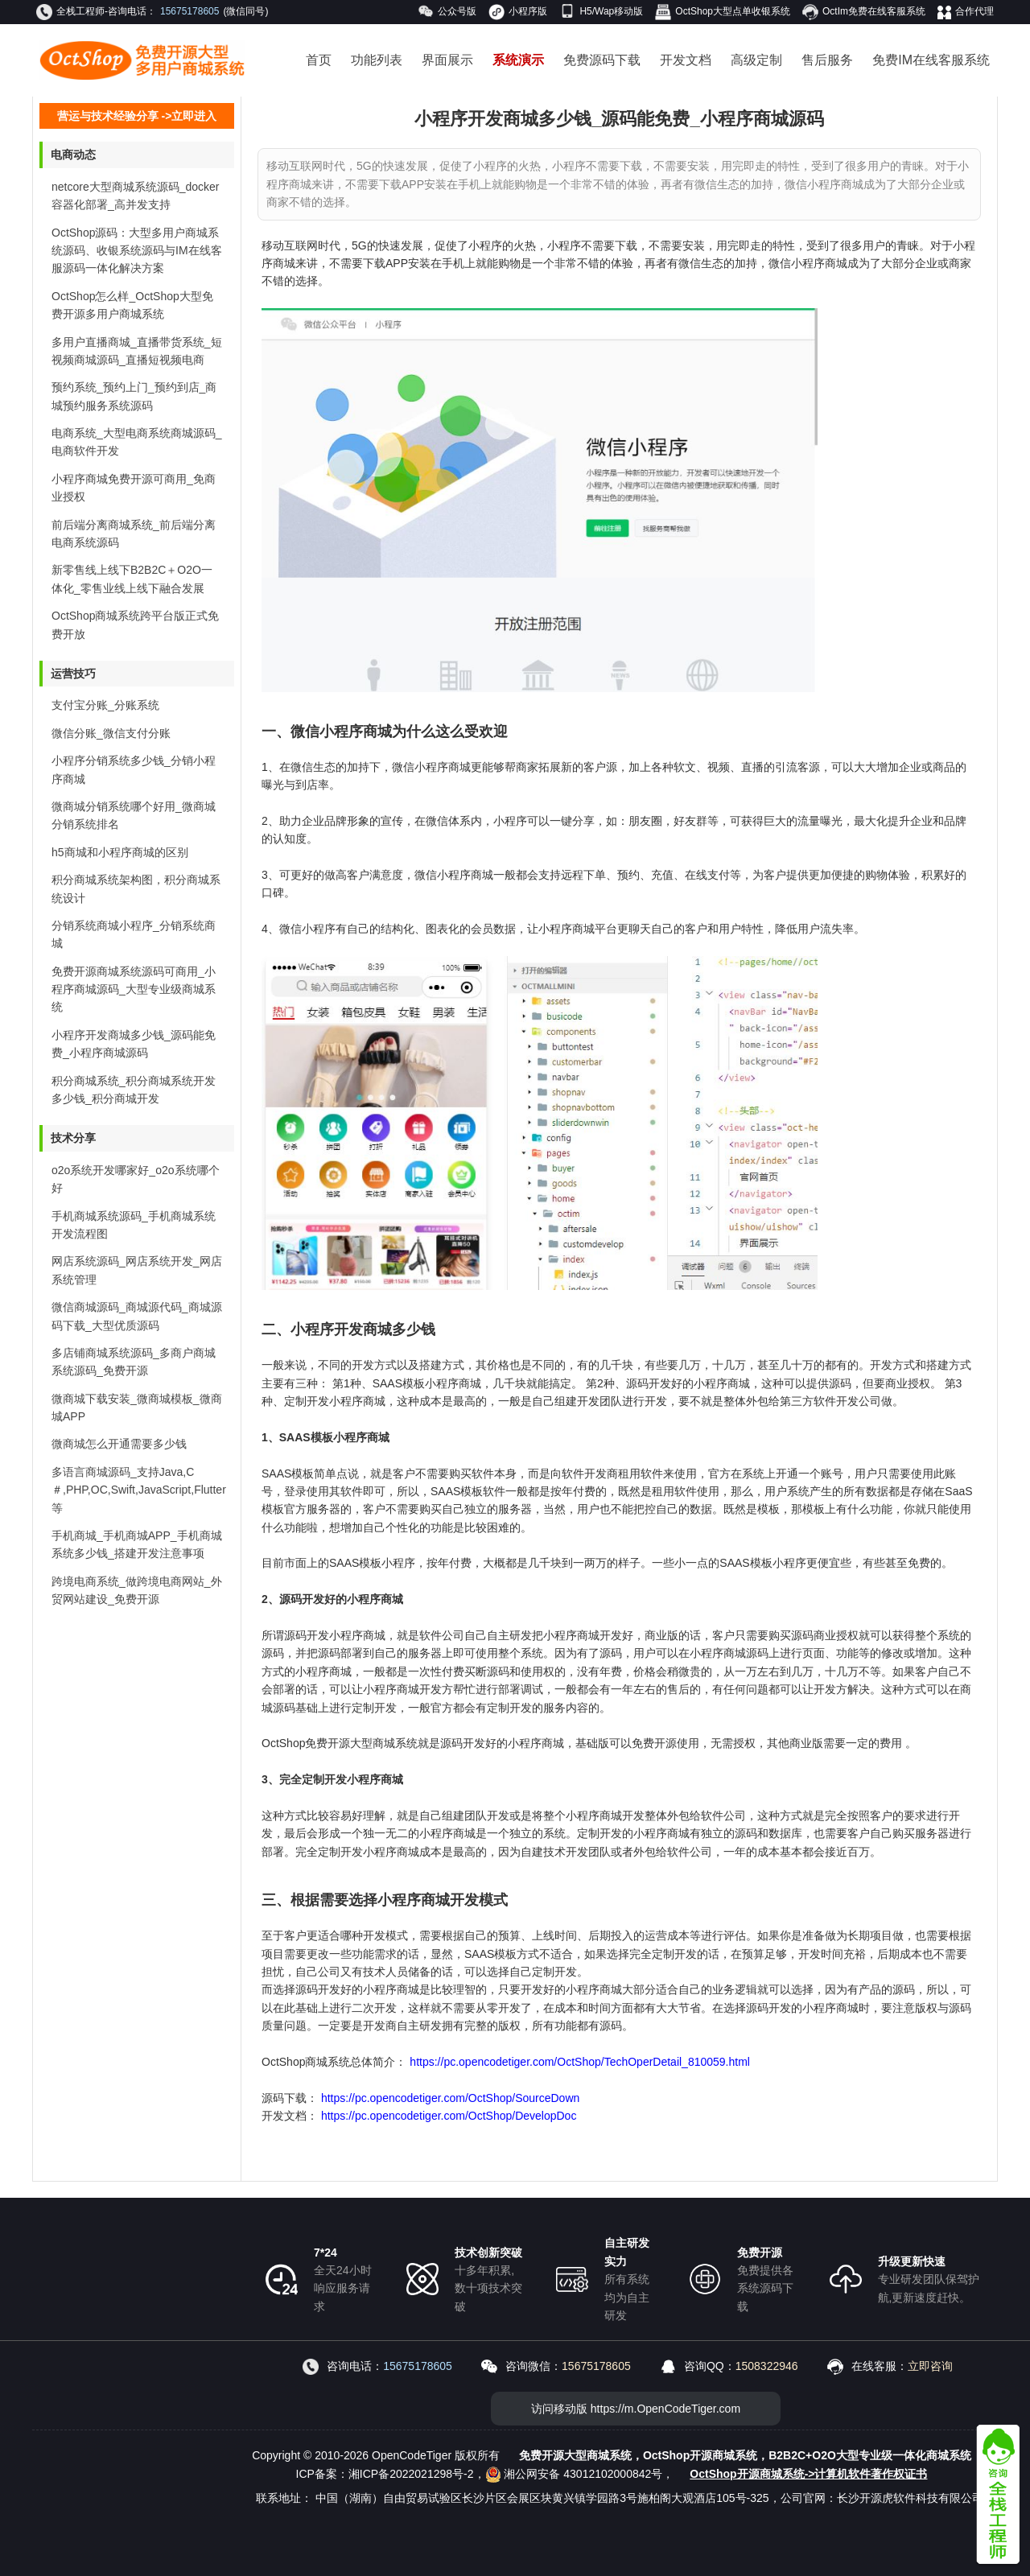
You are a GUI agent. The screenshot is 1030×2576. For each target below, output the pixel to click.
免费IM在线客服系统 (931, 60)
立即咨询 (930, 2366)
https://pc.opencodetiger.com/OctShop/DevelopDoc (447, 2115)
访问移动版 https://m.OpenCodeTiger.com (635, 2408)
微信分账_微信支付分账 (111, 733)
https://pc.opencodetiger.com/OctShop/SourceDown (450, 2098)
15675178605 (189, 11)
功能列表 (376, 60)
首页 (319, 60)
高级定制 (756, 60)
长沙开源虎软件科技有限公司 (910, 2498)
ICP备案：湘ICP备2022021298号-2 (385, 2473)
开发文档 (685, 60)
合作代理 (965, 12)
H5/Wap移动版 (601, 11)
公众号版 (447, 12)
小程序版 (517, 12)
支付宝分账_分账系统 (105, 705)
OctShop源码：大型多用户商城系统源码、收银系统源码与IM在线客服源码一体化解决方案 (137, 250)
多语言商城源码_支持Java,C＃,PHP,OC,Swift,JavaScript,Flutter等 (139, 1490)
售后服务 (827, 60)
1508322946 (766, 2366)
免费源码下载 (602, 60)
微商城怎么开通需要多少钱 (119, 1443)
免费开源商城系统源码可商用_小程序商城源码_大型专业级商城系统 (134, 989)
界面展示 (447, 60)
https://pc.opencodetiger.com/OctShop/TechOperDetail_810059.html (577, 2061)
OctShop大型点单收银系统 (722, 12)
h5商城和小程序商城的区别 (120, 852)
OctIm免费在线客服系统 (863, 12)
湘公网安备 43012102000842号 (574, 2473)
